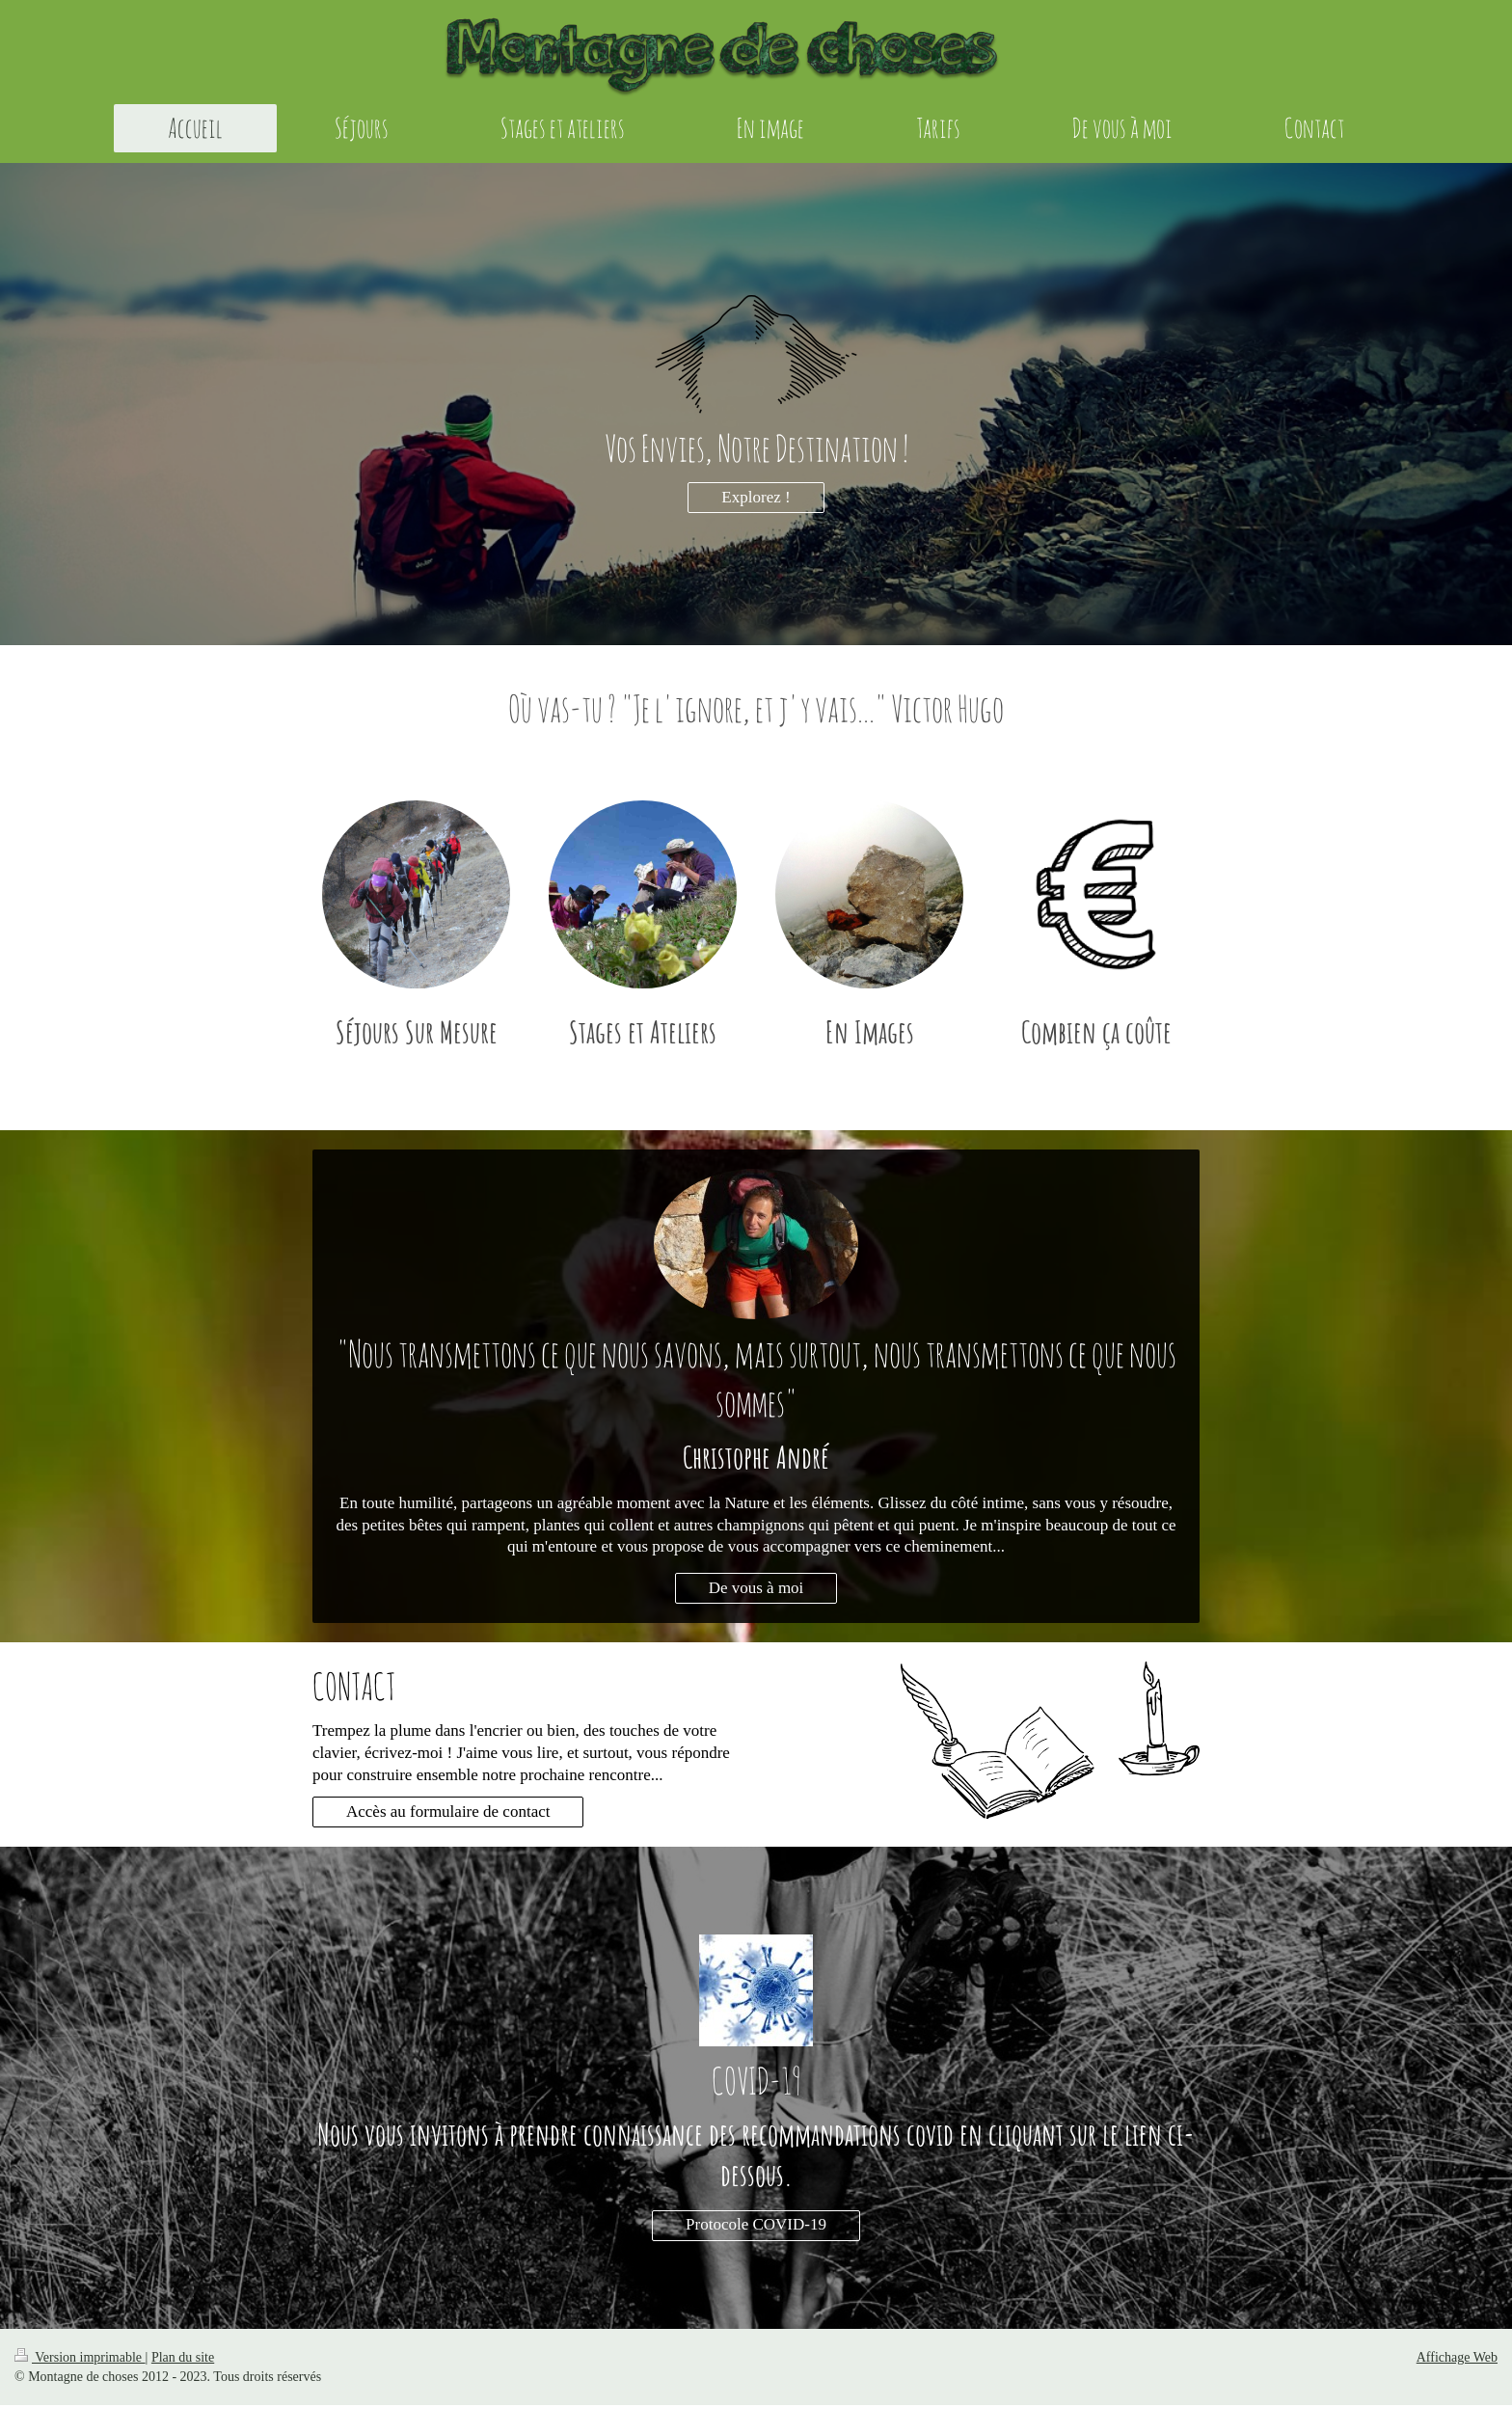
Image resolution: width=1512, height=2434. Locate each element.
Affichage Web (1457, 2357)
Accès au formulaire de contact (448, 1811)
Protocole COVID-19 (756, 2224)
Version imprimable (80, 2357)
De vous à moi (756, 1588)
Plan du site (182, 2357)
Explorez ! (755, 497)
